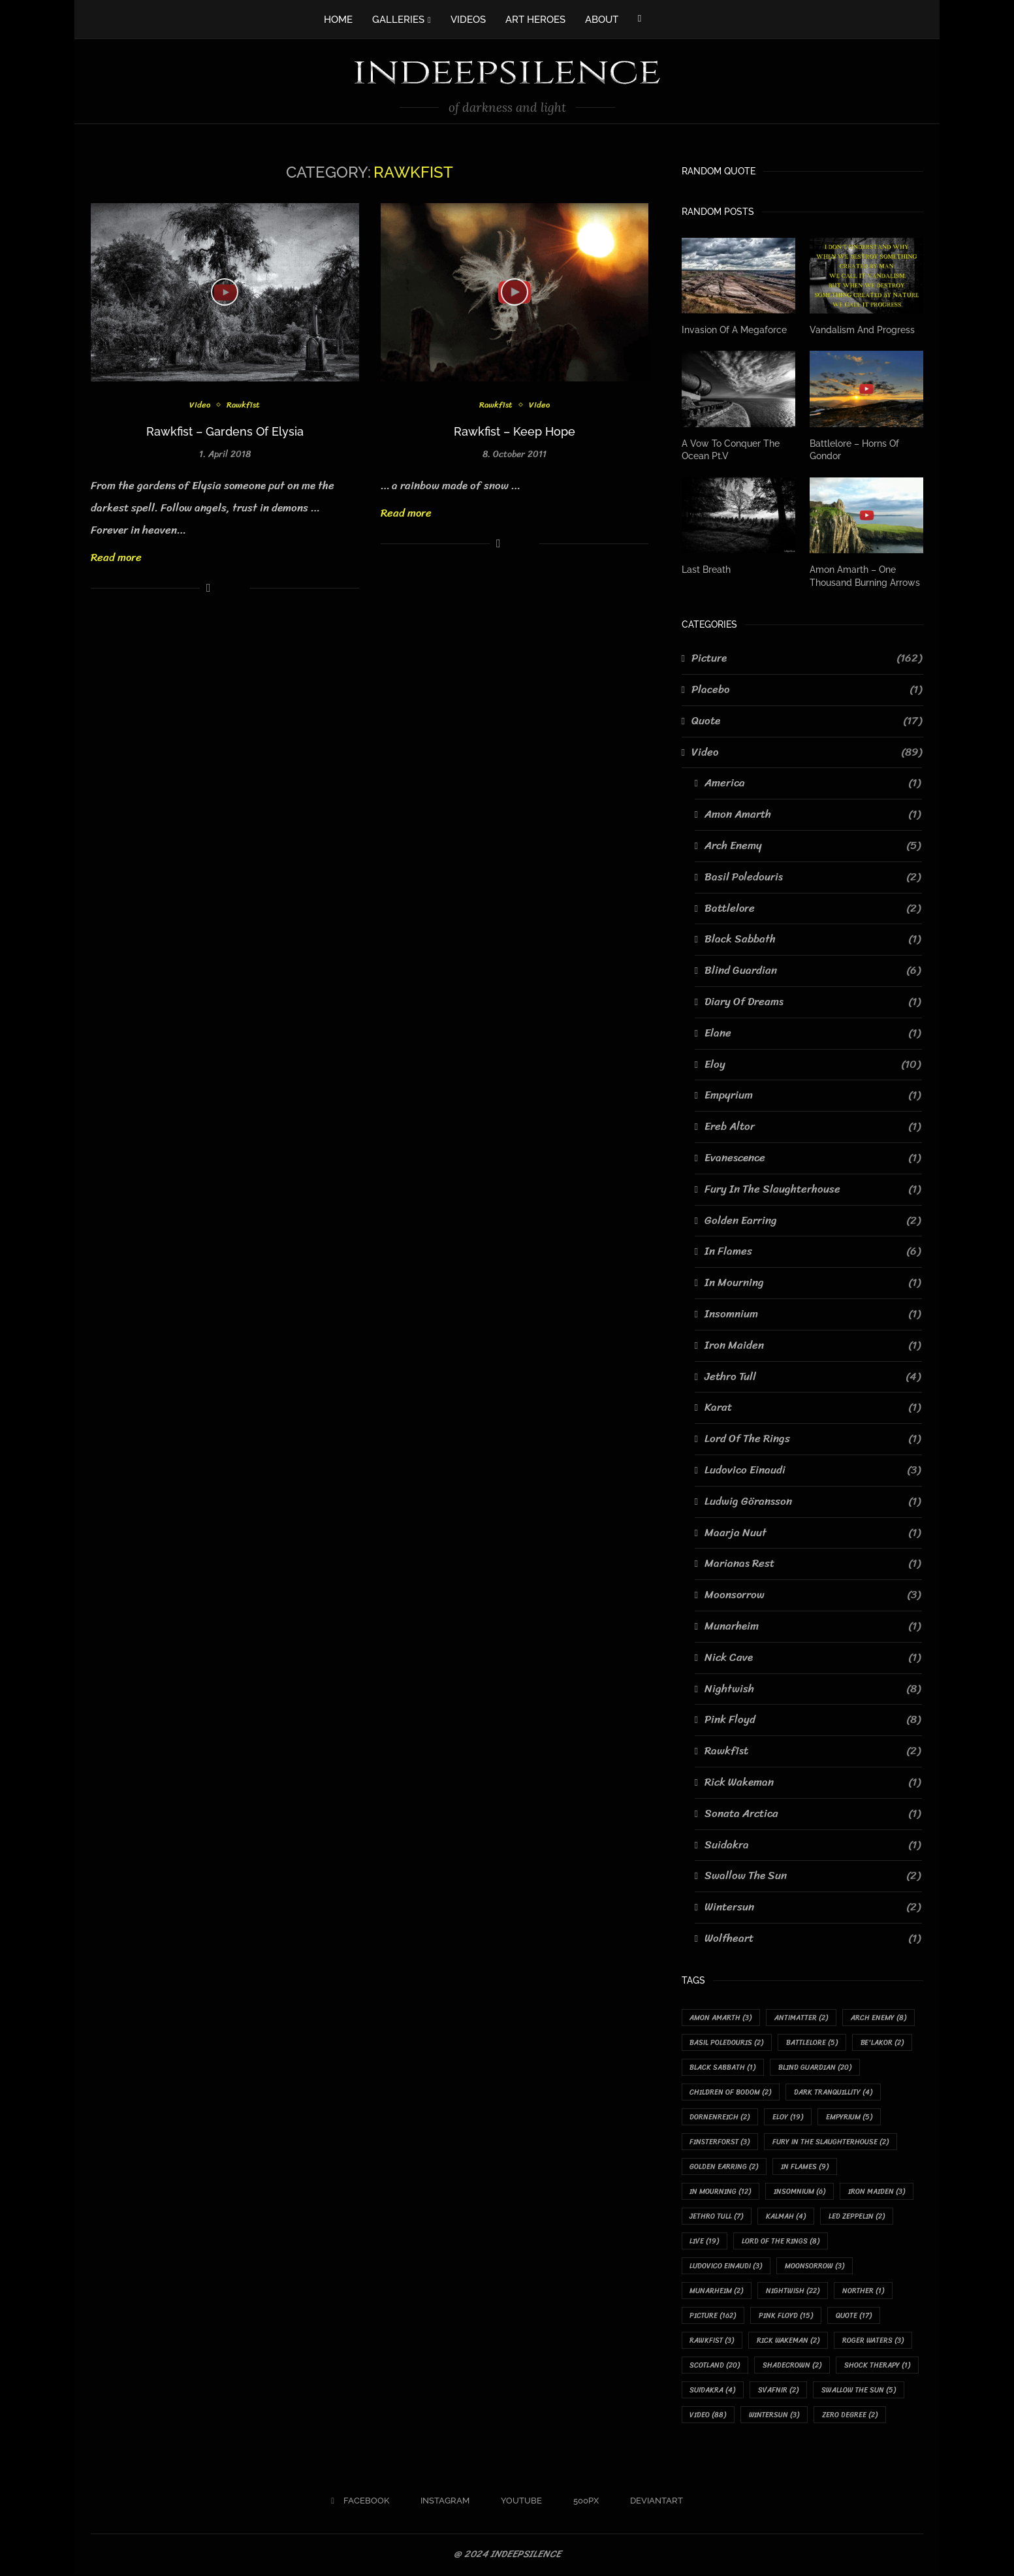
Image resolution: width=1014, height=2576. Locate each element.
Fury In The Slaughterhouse (813, 1189)
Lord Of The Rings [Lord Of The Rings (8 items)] (781, 2242)
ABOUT (601, 19)
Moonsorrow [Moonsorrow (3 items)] (815, 2267)
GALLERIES (398, 19)
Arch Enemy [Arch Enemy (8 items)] (879, 2018)
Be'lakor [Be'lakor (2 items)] (882, 2043)
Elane (813, 1033)
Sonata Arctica (813, 1813)
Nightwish (813, 1688)
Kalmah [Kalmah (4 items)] (786, 2217)
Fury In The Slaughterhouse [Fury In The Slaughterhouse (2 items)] (831, 2142)
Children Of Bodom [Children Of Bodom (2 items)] (731, 2092)
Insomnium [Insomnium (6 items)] (800, 2192)
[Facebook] (639, 18)
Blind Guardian (813, 970)
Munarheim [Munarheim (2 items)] (717, 2292)
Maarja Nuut (813, 1532)
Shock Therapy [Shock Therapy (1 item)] (878, 2366)
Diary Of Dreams (813, 1002)
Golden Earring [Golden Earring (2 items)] (724, 2167)
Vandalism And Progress (862, 330)
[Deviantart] (652, 2502)
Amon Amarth (813, 814)
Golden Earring (813, 1220)
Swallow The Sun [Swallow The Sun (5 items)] (859, 2391)
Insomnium (813, 1314)
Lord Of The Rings (813, 1439)
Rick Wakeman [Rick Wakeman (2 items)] (788, 2342)
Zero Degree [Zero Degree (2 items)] (850, 2417)
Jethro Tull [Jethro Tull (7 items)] (717, 2217)
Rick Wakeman (813, 1782)
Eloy (813, 1064)
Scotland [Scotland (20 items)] (715, 2366)
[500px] (581, 2502)
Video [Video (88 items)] (708, 2417)
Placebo (806, 690)
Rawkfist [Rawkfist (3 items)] (712, 2342)
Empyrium (813, 1095)
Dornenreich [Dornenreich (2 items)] (720, 2117)
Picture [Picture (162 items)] (713, 2317)
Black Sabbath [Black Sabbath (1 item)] (723, 2067)
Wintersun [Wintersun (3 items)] (775, 2417)
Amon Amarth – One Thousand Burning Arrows (865, 576)
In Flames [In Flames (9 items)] (805, 2167)
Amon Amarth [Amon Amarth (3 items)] (721, 2018)
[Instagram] (440, 2502)
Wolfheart (813, 1938)
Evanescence (813, 1158)
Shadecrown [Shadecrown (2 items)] (792, 2366)
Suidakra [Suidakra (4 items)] (713, 2391)
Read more (116, 557)
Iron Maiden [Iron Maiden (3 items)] (877, 2192)
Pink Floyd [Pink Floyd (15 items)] (786, 2317)
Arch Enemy (813, 846)
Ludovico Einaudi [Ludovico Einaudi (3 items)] (726, 2267)
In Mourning (813, 1283)
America (813, 783)
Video (199, 405)
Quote (806, 721)
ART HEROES (535, 19)
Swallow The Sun (813, 1876)
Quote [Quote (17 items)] (854, 2317)
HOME (338, 19)
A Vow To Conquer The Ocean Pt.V (731, 449)
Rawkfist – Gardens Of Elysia (225, 431)
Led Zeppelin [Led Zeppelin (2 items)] (857, 2217)
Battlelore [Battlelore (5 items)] (812, 2043)
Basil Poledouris (813, 877)
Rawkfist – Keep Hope (514, 431)
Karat (813, 1407)
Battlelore (813, 908)
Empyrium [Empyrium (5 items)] (850, 2117)
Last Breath (706, 569)
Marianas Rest (813, 1563)
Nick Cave (813, 1657)
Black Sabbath (813, 939)
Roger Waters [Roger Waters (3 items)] (873, 2342)
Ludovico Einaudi (813, 1470)
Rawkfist (244, 405)
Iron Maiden (813, 1345)
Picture (806, 658)
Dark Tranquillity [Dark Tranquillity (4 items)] (834, 2092)
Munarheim (813, 1626)
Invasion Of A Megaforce (734, 330)
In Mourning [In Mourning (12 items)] (721, 2192)
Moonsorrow (813, 1595)
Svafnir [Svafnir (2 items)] (779, 2391)
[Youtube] (517, 2502)
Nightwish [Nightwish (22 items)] (793, 2292)
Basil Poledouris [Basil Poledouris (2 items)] (727, 2043)
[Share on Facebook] (208, 587)
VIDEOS (468, 19)
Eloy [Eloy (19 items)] (788, 2117)
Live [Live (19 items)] (705, 2242)
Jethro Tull (813, 1376)
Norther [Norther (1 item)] (864, 2292)
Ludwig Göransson (813, 1501)
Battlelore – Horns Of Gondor (854, 449)
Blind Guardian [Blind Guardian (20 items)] (815, 2067)
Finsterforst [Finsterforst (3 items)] (720, 2142)
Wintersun (813, 1907)
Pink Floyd (813, 1720)
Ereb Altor (813, 1127)
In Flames (813, 1251)
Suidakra (813, 1844)
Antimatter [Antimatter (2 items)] (802, 2018)
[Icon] (224, 292)
